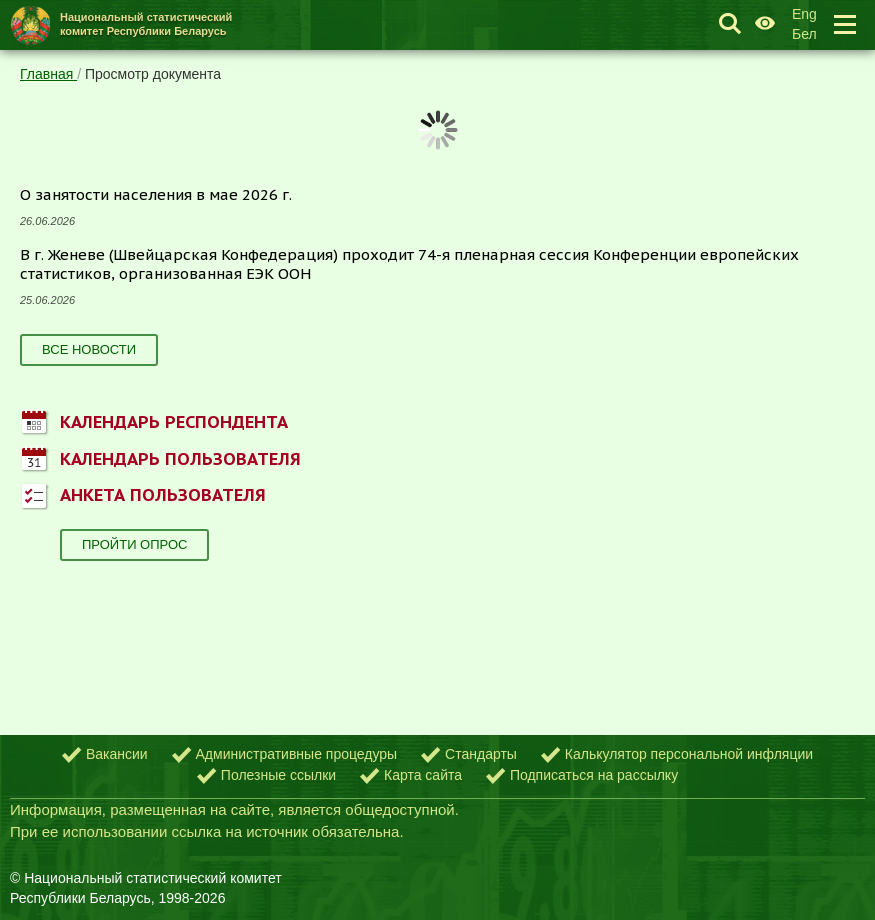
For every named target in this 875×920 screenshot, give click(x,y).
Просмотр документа (153, 74)
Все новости (89, 349)
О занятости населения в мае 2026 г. (156, 194)
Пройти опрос (134, 544)
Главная (48, 74)
